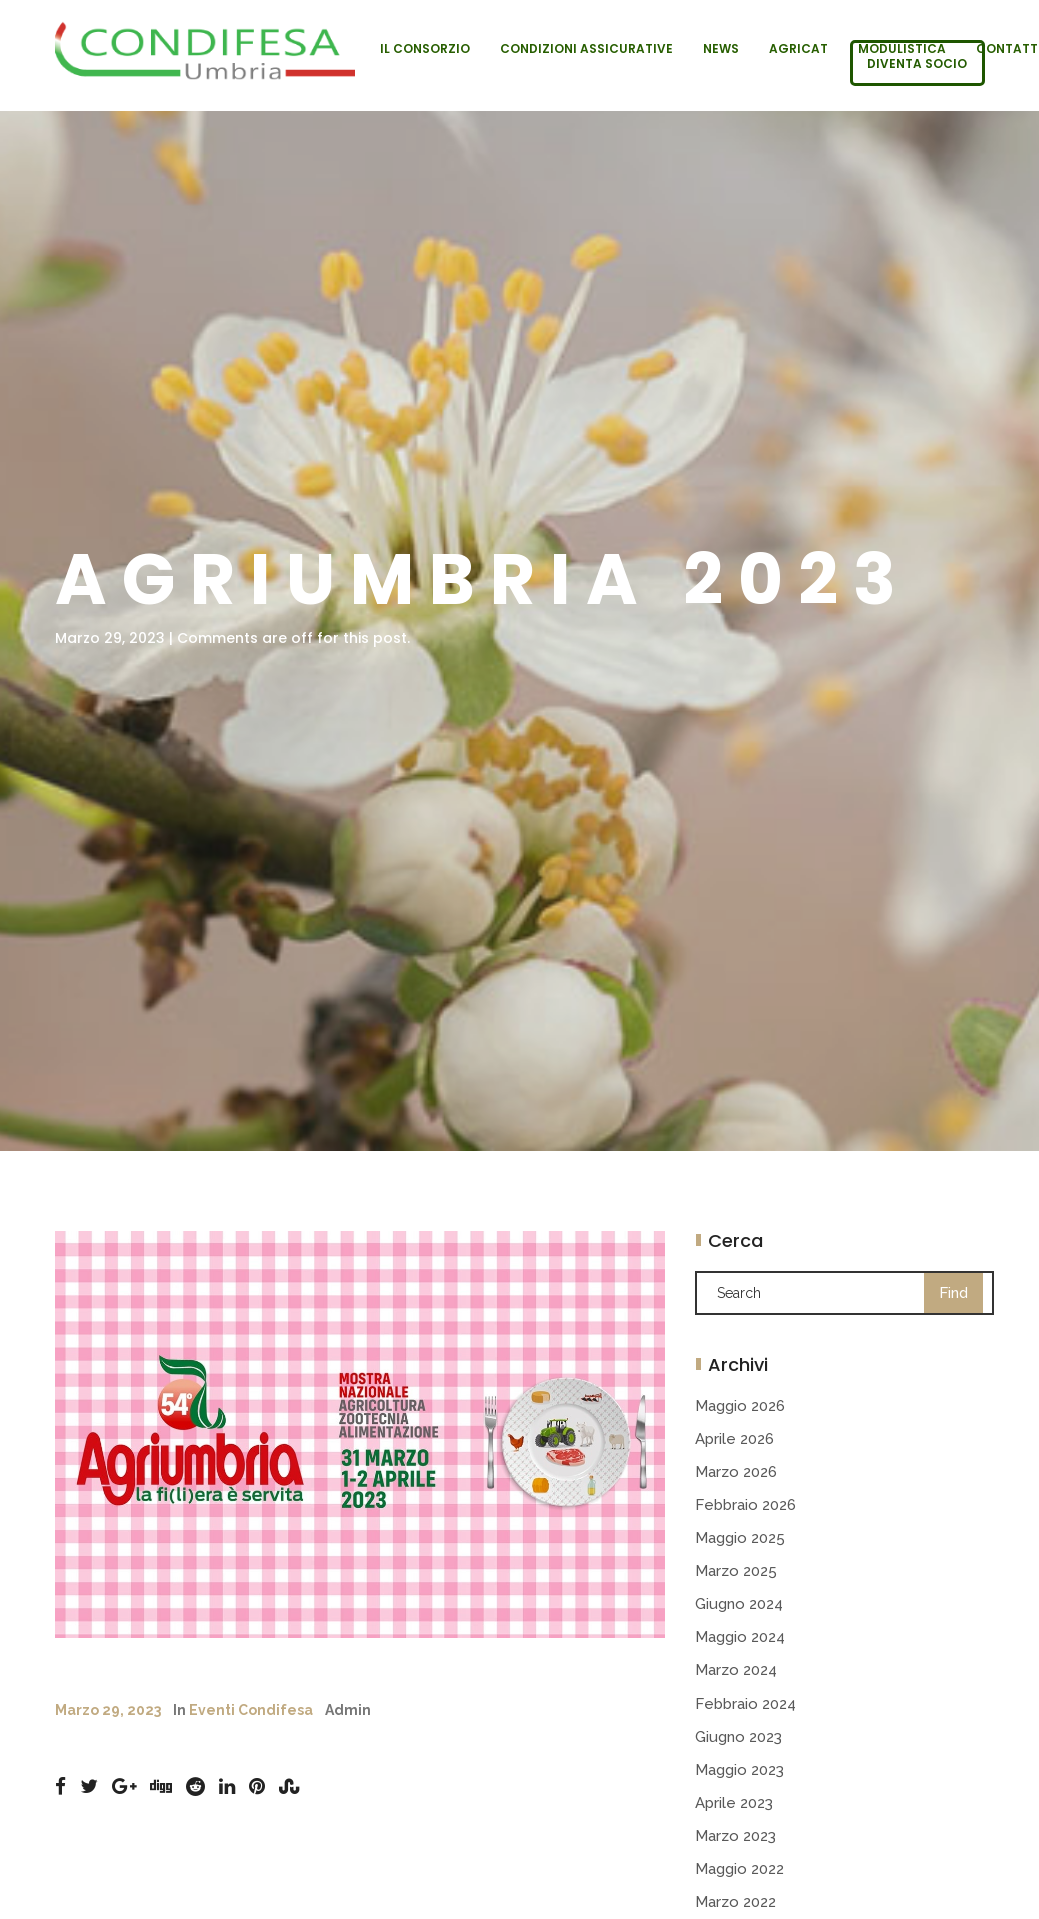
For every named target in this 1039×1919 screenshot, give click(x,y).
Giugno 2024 (739, 1604)
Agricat (798, 48)
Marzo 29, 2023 (108, 1710)
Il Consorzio (425, 48)
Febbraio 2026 (745, 1505)
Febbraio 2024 (745, 1704)
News (721, 48)
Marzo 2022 (735, 1902)
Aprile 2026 (734, 1439)
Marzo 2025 (736, 1571)
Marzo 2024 (736, 1670)
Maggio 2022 (739, 1869)
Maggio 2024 (740, 1637)
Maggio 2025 (740, 1538)
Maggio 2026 (740, 1406)
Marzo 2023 (735, 1836)
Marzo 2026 (736, 1472)
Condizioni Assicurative (586, 48)
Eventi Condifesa (251, 1710)
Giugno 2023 (738, 1737)
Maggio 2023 (739, 1770)
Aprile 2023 (734, 1803)
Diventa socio (917, 63)
